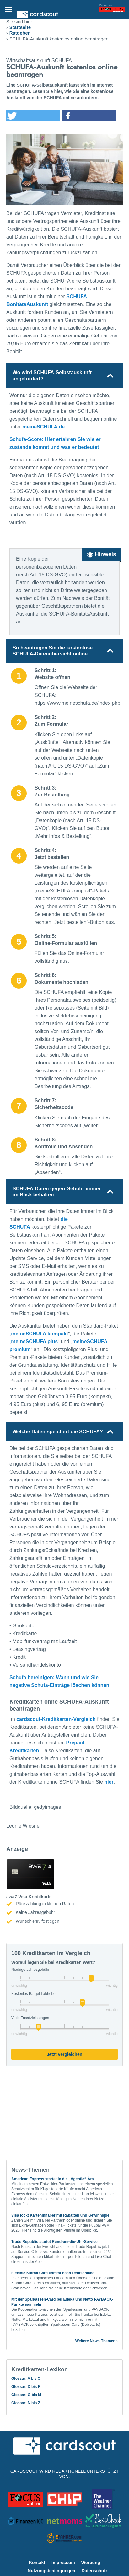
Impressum (63, 2562)
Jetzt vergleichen (65, 2054)
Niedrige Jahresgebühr (30, 1969)
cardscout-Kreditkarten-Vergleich (56, 1719)
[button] (33, 115)
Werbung (90, 2562)
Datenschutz (95, 2570)
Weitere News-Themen (95, 2341)
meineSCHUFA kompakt (39, 1333)
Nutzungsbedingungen (51, 2570)
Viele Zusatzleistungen (30, 2018)
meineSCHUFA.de (43, 426)
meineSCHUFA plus (34, 1341)
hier (108, 1782)
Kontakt (37, 2562)
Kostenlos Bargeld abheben (34, 1993)
